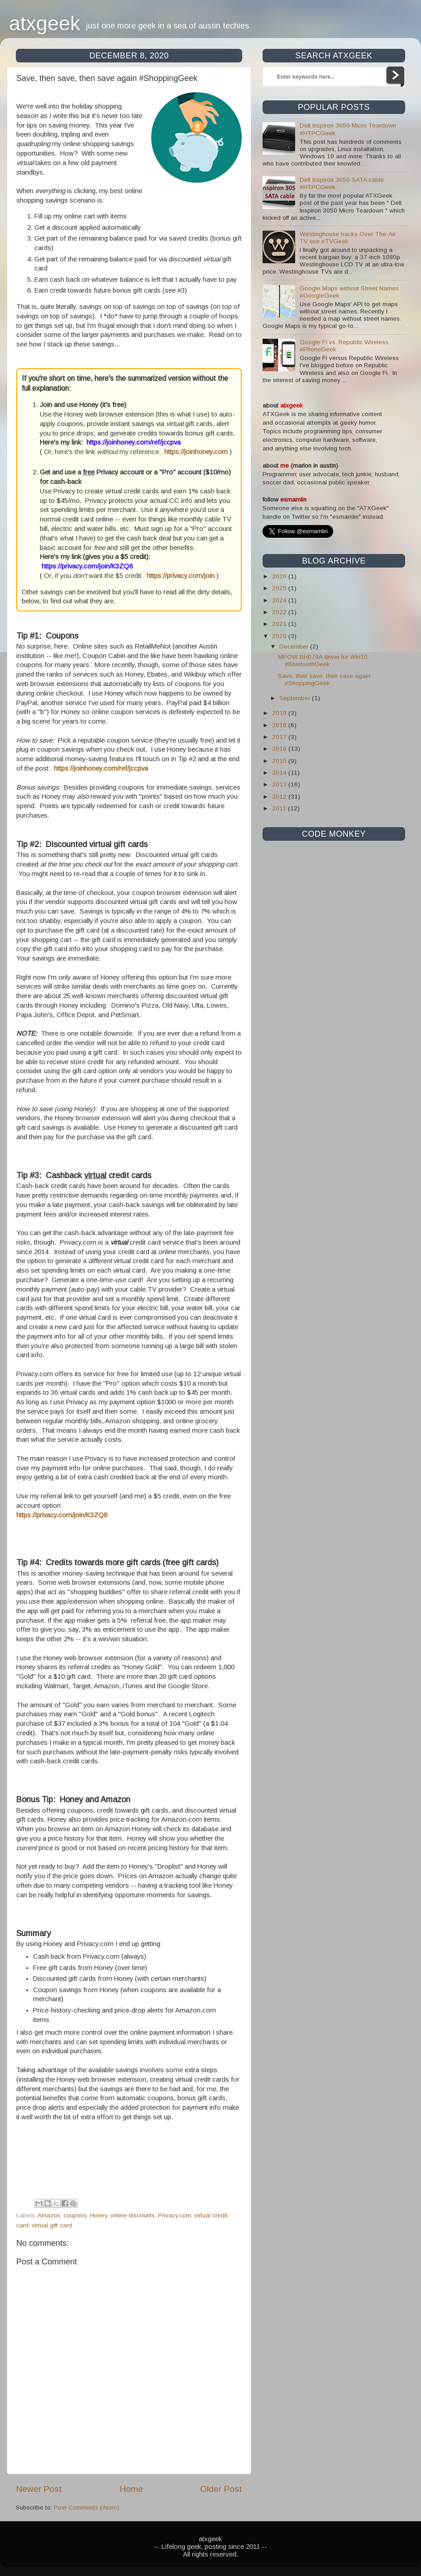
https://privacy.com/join (181, 575)
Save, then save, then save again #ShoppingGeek (324, 679)
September (295, 698)
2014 (280, 772)
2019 (280, 713)
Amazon (49, 2215)
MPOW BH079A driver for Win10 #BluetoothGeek (323, 660)
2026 (280, 576)
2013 (280, 784)
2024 (280, 600)
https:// (64, 768)
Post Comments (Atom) (86, 2507)
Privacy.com (174, 2215)
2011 (280, 808)
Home (131, 2489)
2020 (280, 636)
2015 (280, 761)
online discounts (132, 2215)
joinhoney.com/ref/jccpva (111, 768)
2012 (280, 796)
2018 (280, 725)
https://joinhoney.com (196, 451)
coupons (75, 2215)
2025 (280, 588)
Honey (98, 2215)
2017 (280, 737)
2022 (280, 612)
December (294, 646)
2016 (280, 748)
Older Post (221, 2489)
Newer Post (39, 2489)
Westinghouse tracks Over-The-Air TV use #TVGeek (348, 238)
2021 (280, 623)
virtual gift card (52, 2225)
